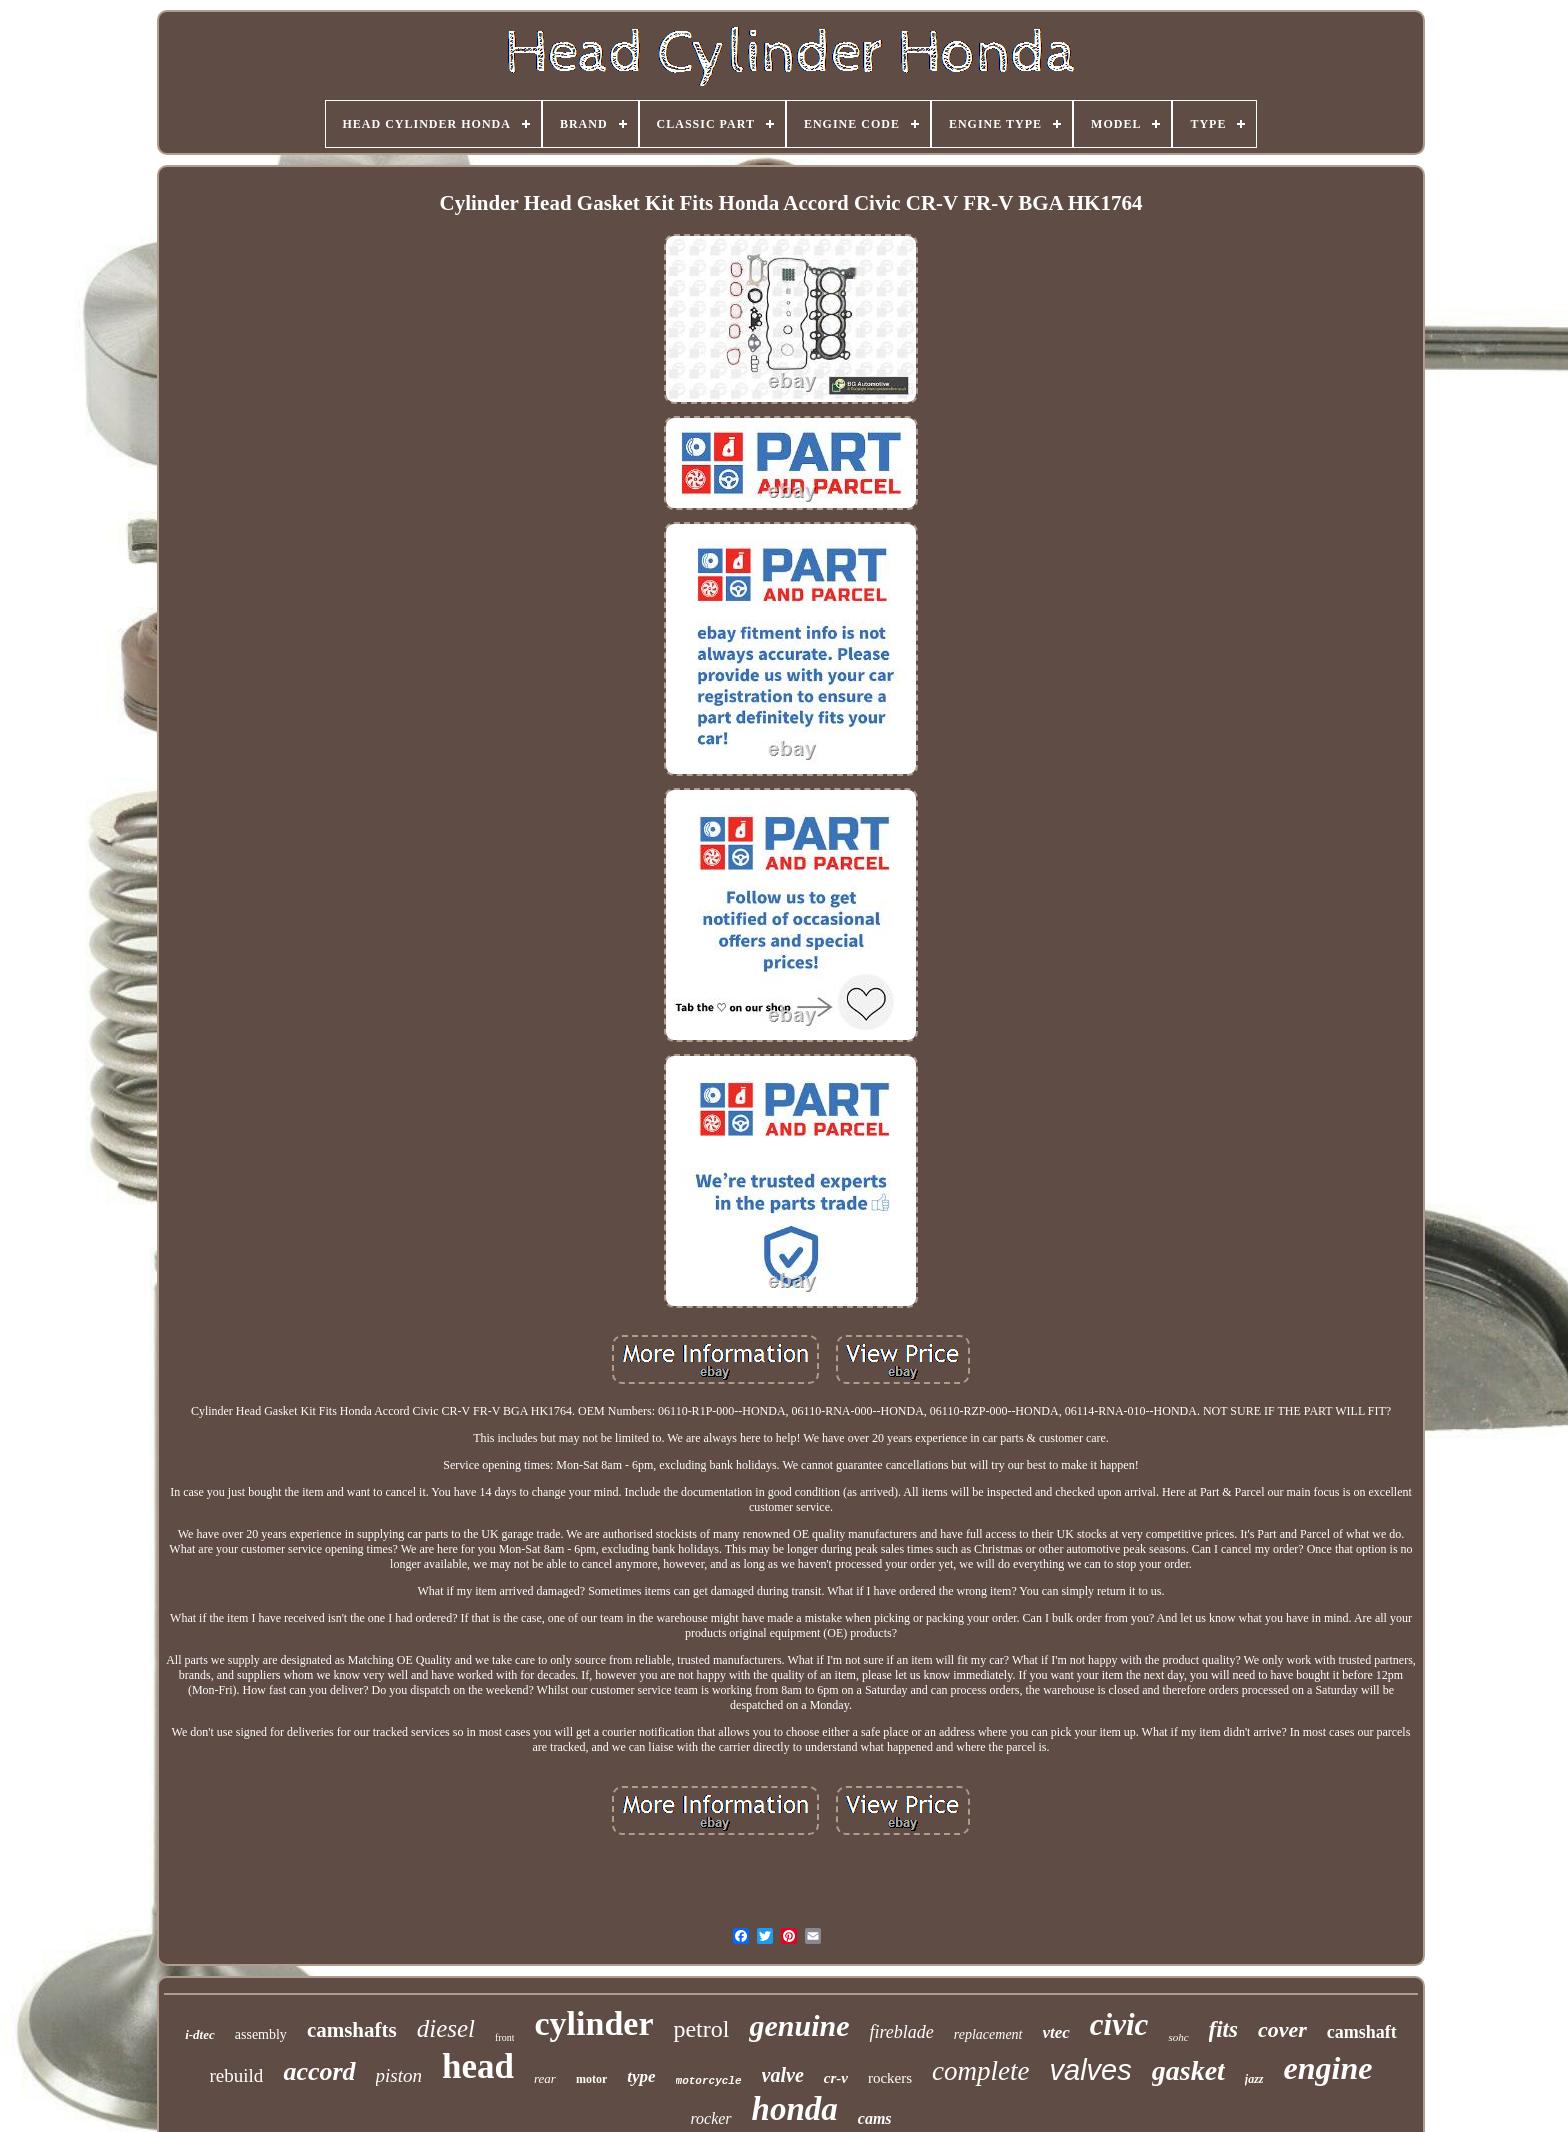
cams (875, 2118)
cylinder (593, 2023)
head (478, 2066)
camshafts (352, 2030)
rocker (710, 2118)
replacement (988, 2034)
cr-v (836, 2078)
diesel (446, 2028)
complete (980, 2071)
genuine (799, 2025)
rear (545, 2078)
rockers (890, 2078)
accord (319, 2071)
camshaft (1362, 2032)
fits (1223, 2029)
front (504, 2037)
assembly (261, 2034)
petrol (701, 2029)
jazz (1254, 2079)
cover (1282, 2029)
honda (795, 2109)
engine (1328, 2068)
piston (399, 2075)
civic (1119, 2024)
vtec (1056, 2032)
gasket (1188, 2070)
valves (1091, 2070)
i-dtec (200, 2034)
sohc (1178, 2037)
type (641, 2076)
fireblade (901, 2032)
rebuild (237, 2075)
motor (591, 2079)
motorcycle (709, 2081)
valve (783, 2075)
